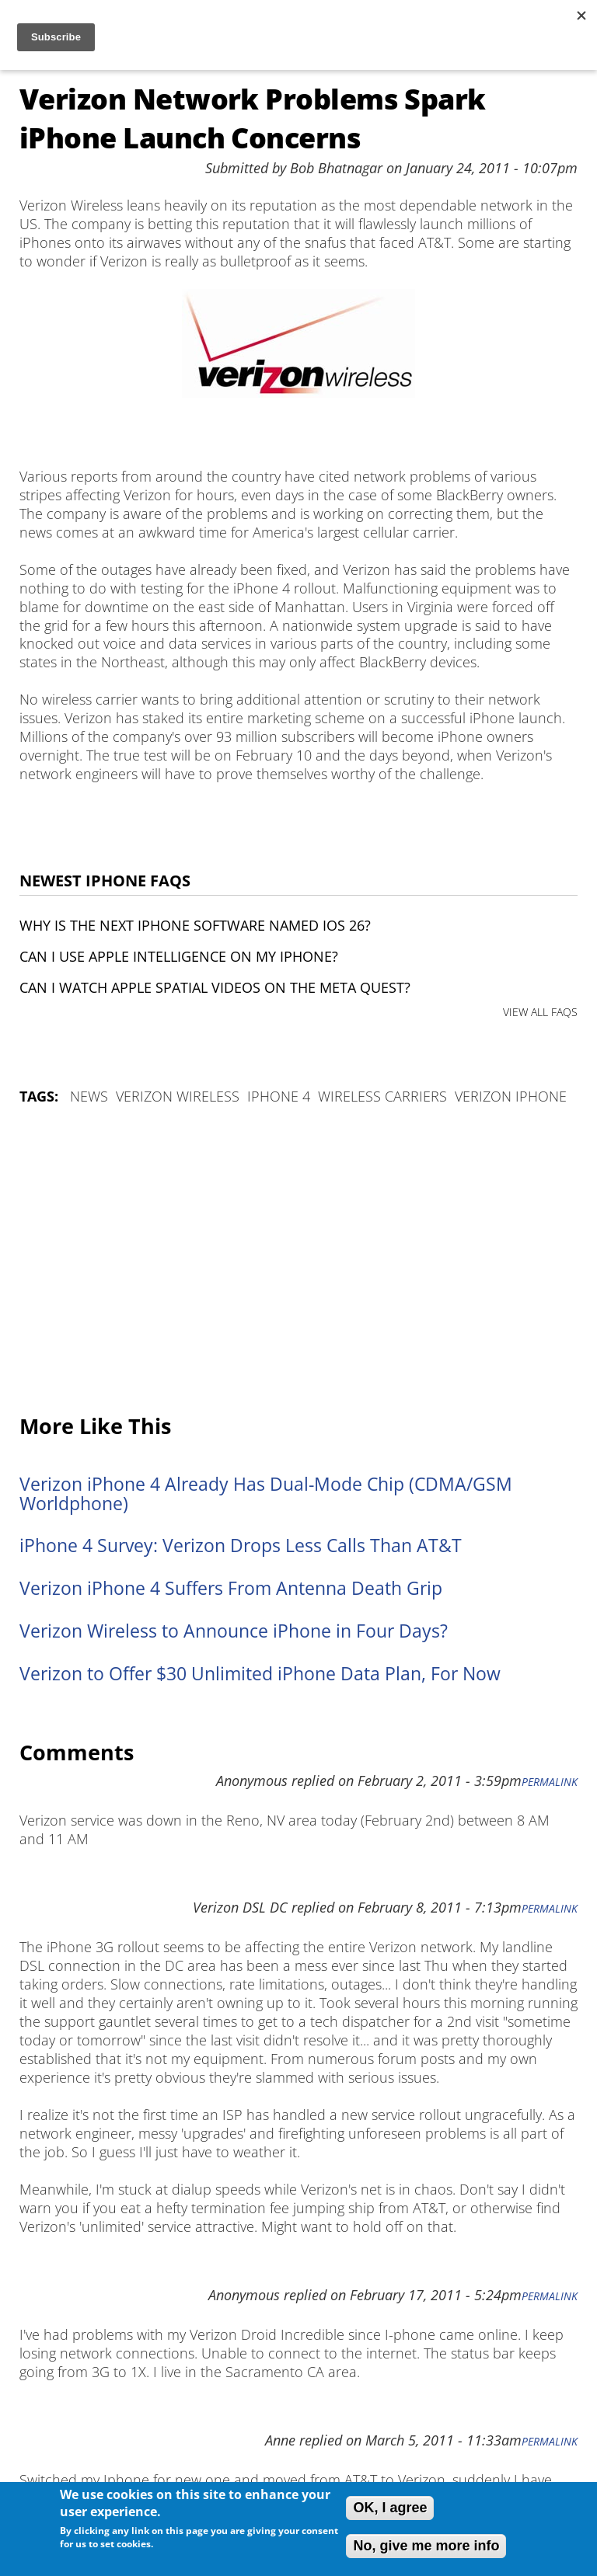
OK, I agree (390, 2507)
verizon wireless (177, 1096)
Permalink (550, 1782)
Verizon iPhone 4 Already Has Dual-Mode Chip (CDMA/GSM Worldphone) (265, 1494)
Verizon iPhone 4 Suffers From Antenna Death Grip (230, 1588)
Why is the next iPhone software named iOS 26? (195, 925)
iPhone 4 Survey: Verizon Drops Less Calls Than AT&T (240, 1545)
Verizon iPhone (511, 1096)
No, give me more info (426, 2545)
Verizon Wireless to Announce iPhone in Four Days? (233, 1631)
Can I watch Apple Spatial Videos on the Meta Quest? (214, 987)
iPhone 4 (278, 1096)
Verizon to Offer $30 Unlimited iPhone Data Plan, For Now (260, 1674)
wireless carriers (382, 1096)
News (89, 1096)
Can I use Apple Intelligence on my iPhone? (178, 956)
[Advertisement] (298, 1261)
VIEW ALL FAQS (540, 1011)
